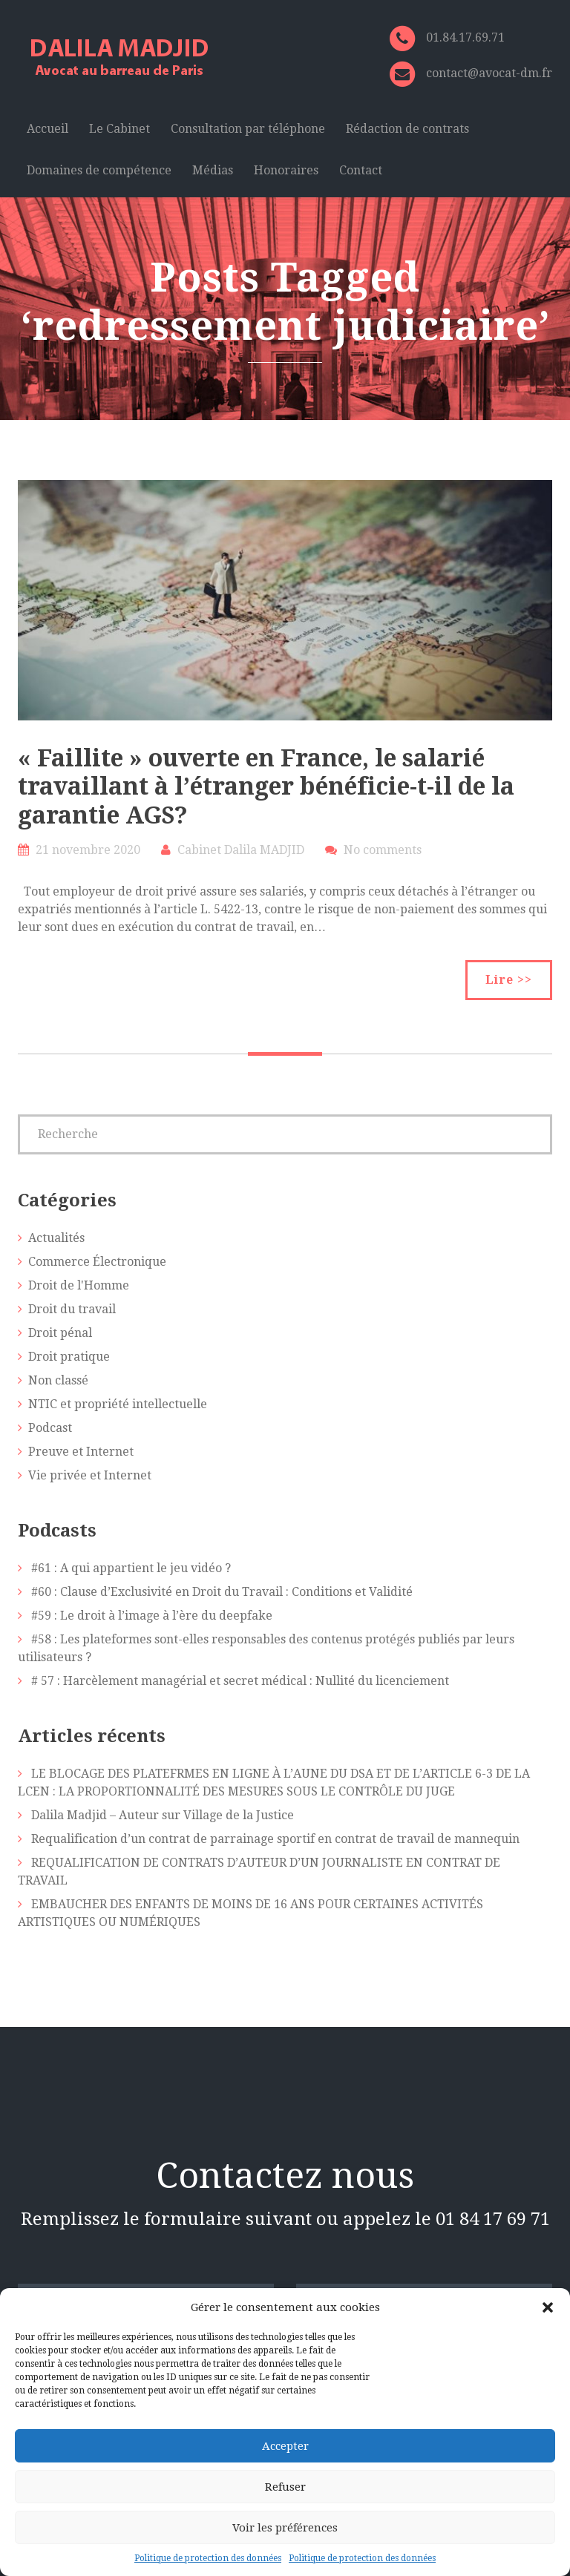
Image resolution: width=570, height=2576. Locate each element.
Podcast (50, 1428)
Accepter (285, 2446)
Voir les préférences (285, 2527)
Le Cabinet (119, 129)
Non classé (58, 1380)
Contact (360, 170)
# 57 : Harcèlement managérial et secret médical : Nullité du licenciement (240, 1681)
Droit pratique (69, 1357)
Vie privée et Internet (89, 1475)
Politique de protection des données (207, 2558)
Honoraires (286, 170)
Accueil (47, 129)
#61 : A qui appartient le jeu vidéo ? (131, 1568)
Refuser (285, 2487)
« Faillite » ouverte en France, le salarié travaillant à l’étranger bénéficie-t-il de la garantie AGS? (266, 786)
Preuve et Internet (81, 1452)
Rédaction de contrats (407, 129)
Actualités (56, 1238)
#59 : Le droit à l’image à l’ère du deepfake (151, 1616)
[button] (547, 2307)
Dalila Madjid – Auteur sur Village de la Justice (162, 1815)
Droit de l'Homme (78, 1285)
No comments (383, 850)
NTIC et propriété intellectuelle (117, 1404)
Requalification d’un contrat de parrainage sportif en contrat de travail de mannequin (275, 1839)
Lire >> (508, 980)
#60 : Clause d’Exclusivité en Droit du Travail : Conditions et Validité (222, 1592)
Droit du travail (72, 1309)
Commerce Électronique (97, 1262)
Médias (212, 170)
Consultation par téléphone (248, 129)
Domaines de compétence (99, 170)
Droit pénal (60, 1333)
